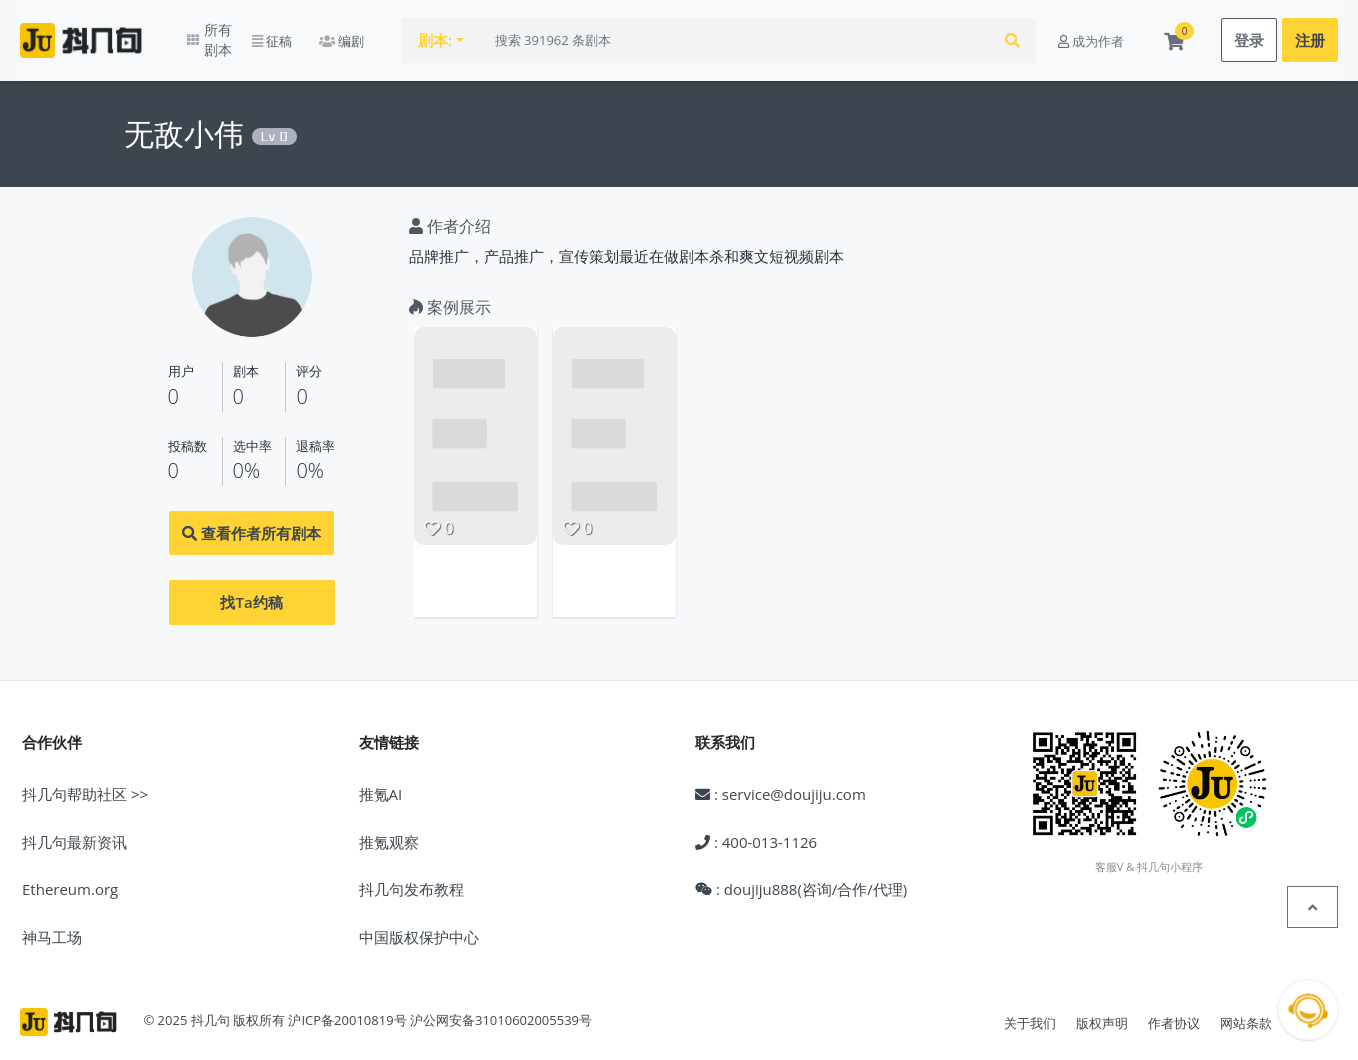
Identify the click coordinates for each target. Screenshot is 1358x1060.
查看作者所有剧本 (251, 518)
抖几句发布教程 (411, 874)
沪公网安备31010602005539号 (501, 1005)
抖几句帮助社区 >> (85, 779)
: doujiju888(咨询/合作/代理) (801, 874)
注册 (1310, 33)
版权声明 (1102, 1008)
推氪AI (381, 779)
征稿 (311, 33)
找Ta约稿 (251, 587)
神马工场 (52, 921)
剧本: (475, 33)
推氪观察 (389, 826)
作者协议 (1174, 1008)
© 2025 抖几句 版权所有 (214, 1005)
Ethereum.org (70, 874)
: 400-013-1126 (756, 826)
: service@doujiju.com (780, 779)
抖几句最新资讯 (74, 826)
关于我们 (1030, 1008)
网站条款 (1246, 1008)
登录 (1249, 33)
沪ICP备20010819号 (347, 1005)
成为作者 (1091, 33)
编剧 (381, 33)
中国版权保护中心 (419, 921)
